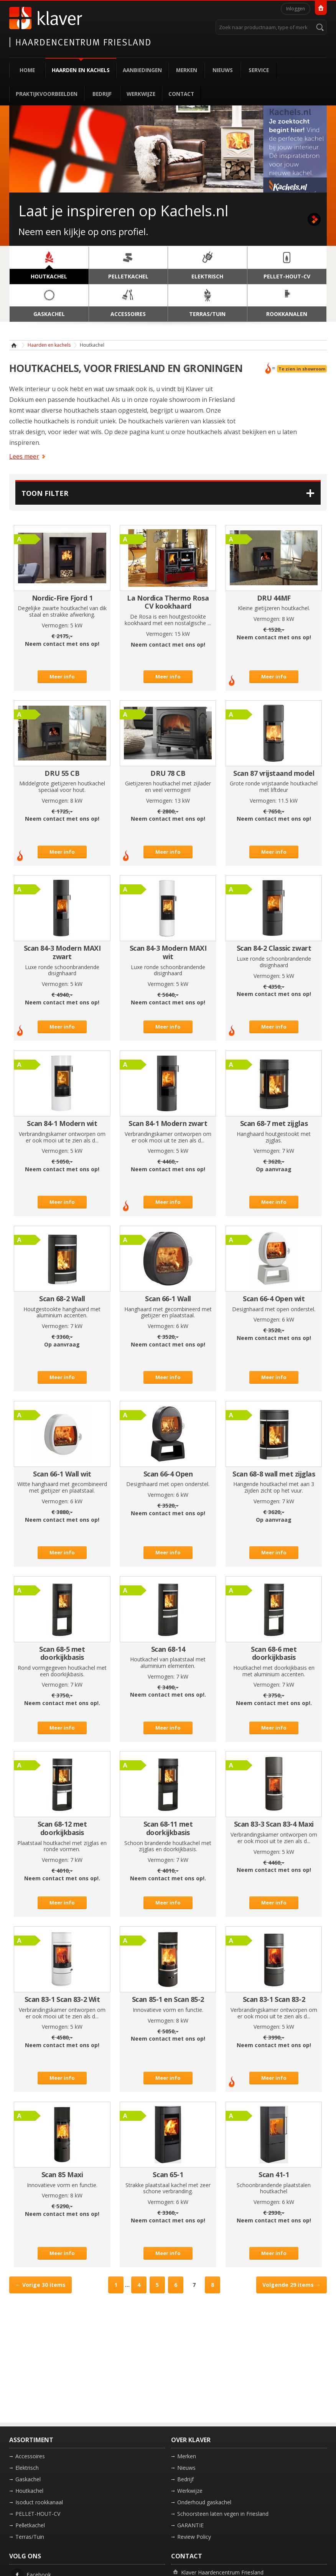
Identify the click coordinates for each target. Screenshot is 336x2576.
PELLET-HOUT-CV (37, 2513)
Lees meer (24, 456)
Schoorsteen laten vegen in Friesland (222, 2513)
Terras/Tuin (29, 2536)
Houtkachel (29, 2490)
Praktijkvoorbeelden (46, 93)
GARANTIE (190, 2525)
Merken (186, 70)
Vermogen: (55, 625)
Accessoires (30, 2456)
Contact (181, 93)
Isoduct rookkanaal (39, 2502)
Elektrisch (27, 2467)
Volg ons (25, 2556)
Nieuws (222, 70)
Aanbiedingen (142, 70)
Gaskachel (28, 2479)
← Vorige (40, 2284)
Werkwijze (141, 93)
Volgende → (291, 2284)
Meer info (62, 676)
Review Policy (194, 2536)
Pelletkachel (30, 2525)
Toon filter (44, 493)
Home (27, 70)
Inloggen (295, 8)
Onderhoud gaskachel (204, 2502)
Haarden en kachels (81, 70)
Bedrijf (102, 93)
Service (259, 70)
